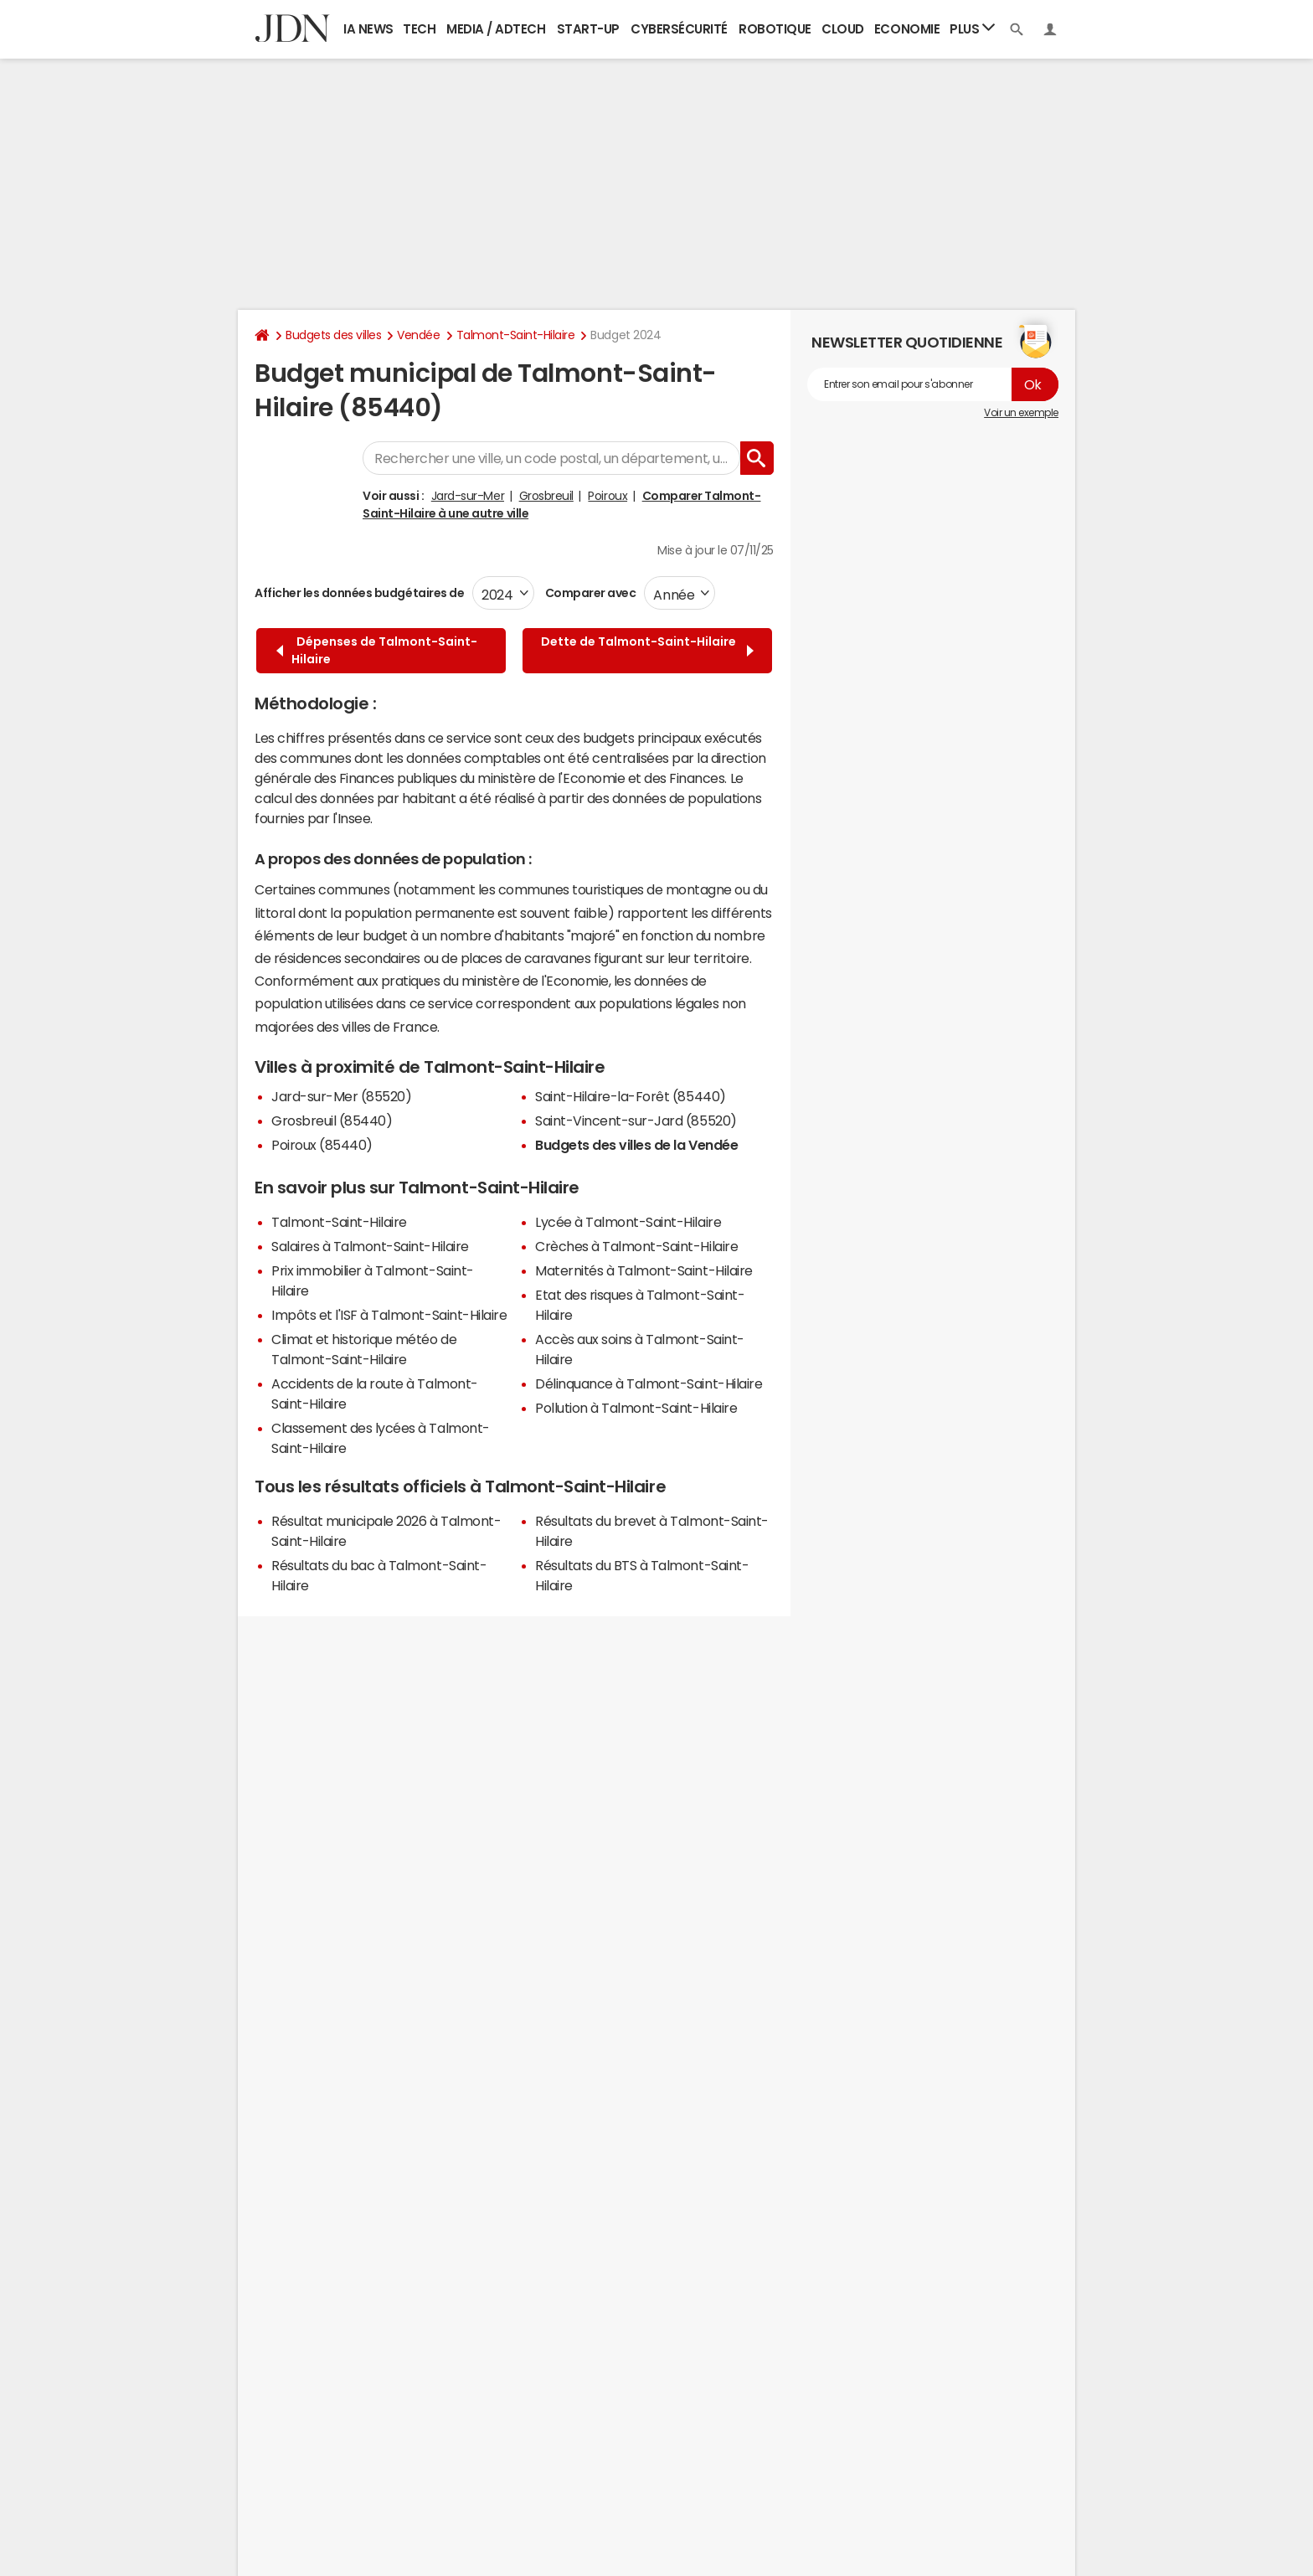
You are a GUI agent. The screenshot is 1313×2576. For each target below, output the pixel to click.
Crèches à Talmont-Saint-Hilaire (636, 1246)
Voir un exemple (1021, 413)
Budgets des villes (333, 335)
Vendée (418, 335)
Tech (419, 29)
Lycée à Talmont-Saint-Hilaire (628, 1222)
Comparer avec (589, 593)
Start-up (588, 29)
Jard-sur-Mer (467, 496)
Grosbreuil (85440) (331, 1120)
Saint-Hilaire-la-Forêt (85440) (630, 1096)
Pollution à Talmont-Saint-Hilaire (636, 1407)
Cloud (842, 29)
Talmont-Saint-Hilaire (515, 335)
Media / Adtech (495, 29)
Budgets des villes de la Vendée (636, 1144)
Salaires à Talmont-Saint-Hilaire (370, 1246)
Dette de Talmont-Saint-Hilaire (647, 650)
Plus (972, 28)
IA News (368, 29)
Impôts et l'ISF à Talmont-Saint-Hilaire (389, 1314)
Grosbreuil (546, 496)
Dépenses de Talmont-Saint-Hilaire (376, 650)
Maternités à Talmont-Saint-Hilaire (644, 1270)
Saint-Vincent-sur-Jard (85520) (636, 1120)
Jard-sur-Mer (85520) (341, 1096)
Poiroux (607, 496)
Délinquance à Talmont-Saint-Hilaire (648, 1383)
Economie (907, 29)
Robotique (775, 29)
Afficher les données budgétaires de (359, 593)
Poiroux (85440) (322, 1144)
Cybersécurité (679, 29)
